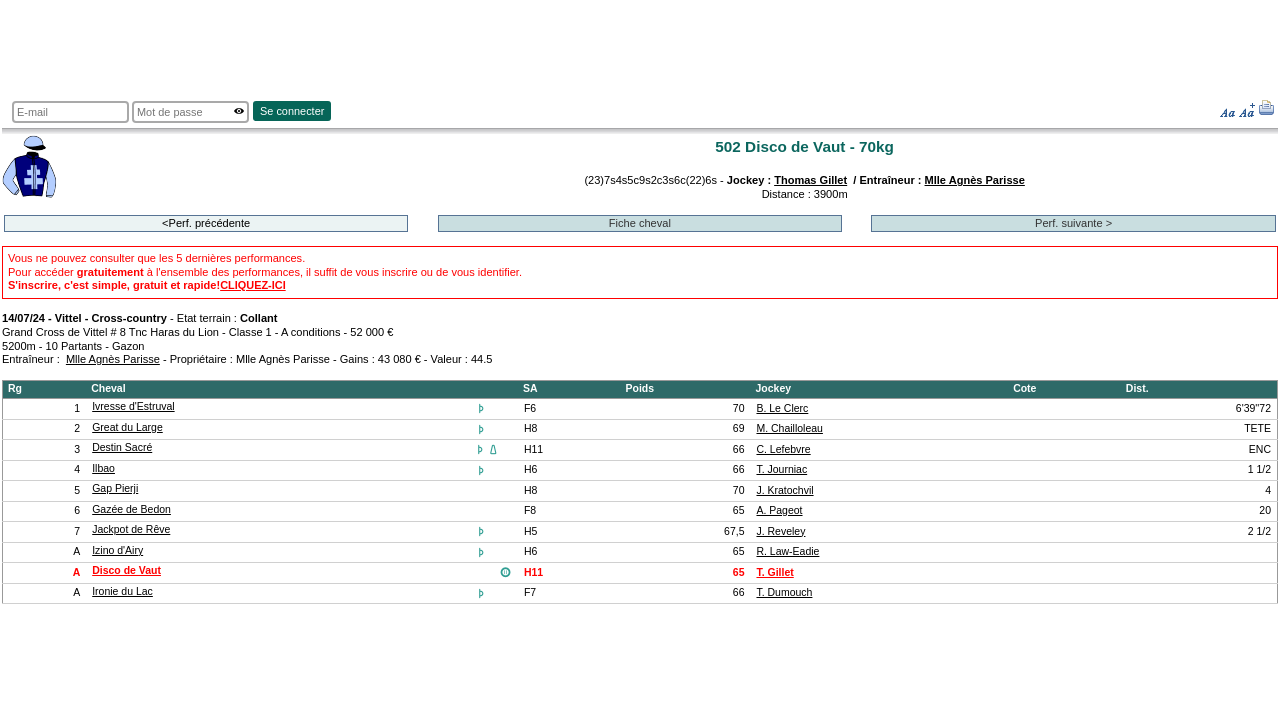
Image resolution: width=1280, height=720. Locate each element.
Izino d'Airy (117, 550)
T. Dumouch (784, 592)
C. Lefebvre (783, 449)
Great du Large (127, 427)
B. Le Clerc (782, 408)
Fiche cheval (640, 223)
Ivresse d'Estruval (133, 406)
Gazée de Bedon (131, 509)
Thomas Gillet (810, 180)
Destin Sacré (122, 447)
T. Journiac (781, 469)
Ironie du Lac (122, 591)
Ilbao (103, 468)
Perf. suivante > (1073, 223)
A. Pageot (779, 510)
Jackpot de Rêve (131, 529)
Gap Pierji (115, 488)
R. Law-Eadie (787, 551)
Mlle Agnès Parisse (975, 180)
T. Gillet (774, 572)
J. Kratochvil (784, 490)
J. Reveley (780, 531)
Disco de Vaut (126, 570)
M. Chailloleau (789, 428)
